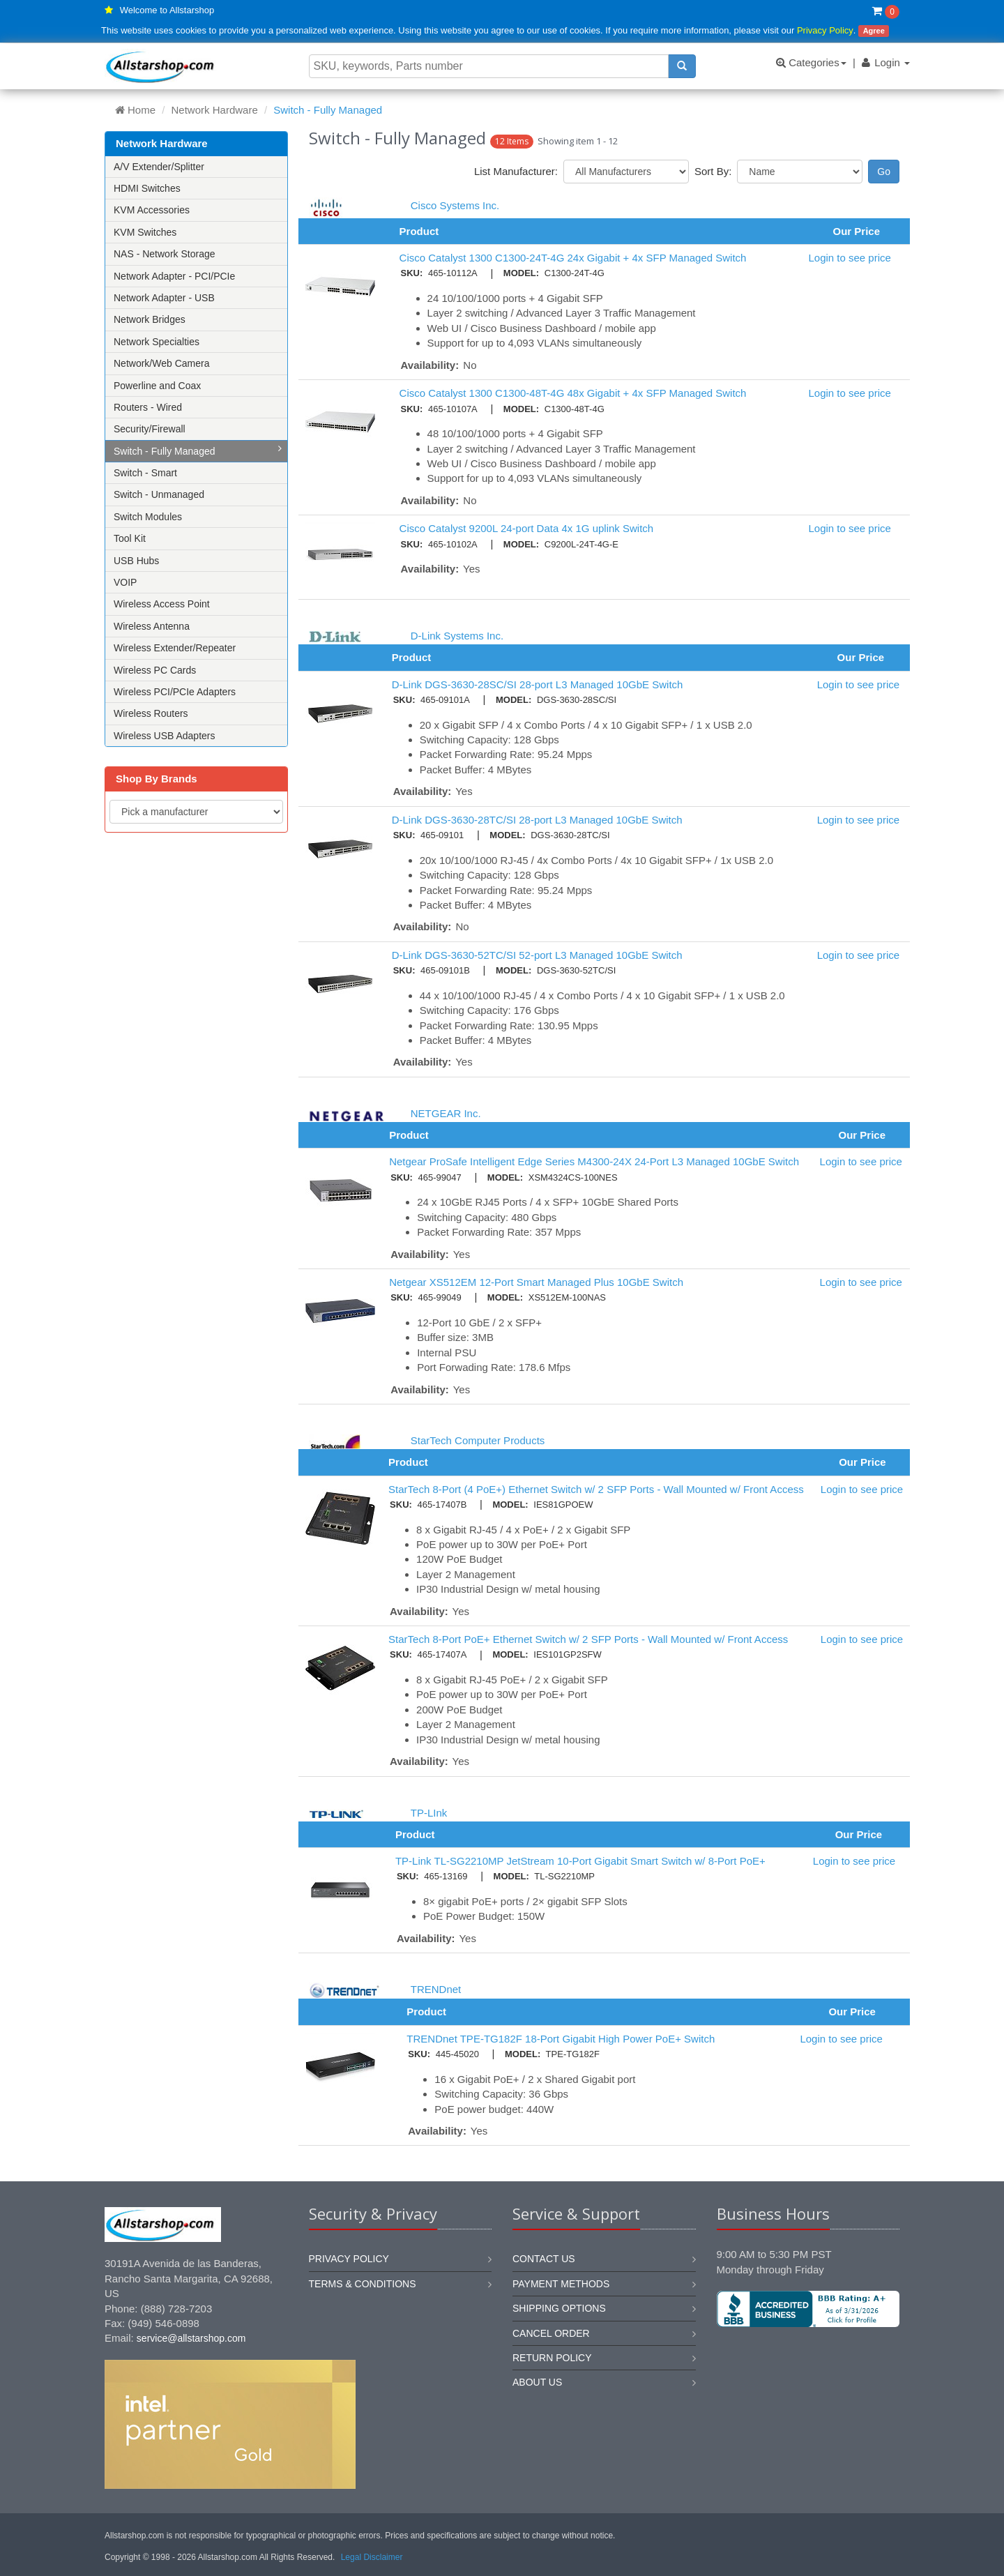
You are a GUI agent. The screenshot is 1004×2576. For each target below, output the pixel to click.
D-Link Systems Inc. (457, 636)
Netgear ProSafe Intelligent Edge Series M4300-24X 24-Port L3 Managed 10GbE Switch (594, 1161)
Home (135, 110)
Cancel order (551, 2333)
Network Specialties (156, 341)
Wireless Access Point (162, 603)
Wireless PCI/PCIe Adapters (175, 691)
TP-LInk (429, 1813)
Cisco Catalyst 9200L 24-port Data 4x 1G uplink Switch (527, 528)
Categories (811, 62)
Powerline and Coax (157, 385)
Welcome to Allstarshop (167, 10)
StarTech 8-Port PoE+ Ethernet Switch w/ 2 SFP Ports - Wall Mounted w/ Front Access (588, 1639)
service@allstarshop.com (191, 2338)
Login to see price (849, 258)
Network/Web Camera (161, 363)
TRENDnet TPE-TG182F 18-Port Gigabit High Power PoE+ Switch (560, 2039)
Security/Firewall (149, 428)
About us (537, 2382)
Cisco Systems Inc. (455, 205)
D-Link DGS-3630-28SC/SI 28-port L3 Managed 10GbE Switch (537, 684)
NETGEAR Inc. (446, 1113)
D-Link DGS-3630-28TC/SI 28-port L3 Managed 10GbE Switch (537, 820)
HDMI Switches (147, 188)
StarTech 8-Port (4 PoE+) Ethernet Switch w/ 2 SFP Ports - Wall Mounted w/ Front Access (596, 1489)
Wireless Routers (151, 713)
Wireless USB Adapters (164, 735)
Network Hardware (215, 110)
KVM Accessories (152, 209)
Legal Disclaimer (372, 2557)
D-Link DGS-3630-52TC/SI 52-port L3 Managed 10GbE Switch (537, 955)
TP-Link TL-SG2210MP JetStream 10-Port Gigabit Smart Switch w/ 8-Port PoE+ (580, 1861)
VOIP (125, 582)
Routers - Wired (148, 407)
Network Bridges (149, 319)
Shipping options (559, 2308)
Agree (874, 30)
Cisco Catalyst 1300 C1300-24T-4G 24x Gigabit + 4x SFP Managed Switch (573, 258)
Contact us (543, 2258)
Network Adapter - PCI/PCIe (174, 276)
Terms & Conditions (362, 2283)
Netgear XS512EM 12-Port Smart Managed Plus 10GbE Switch (536, 1282)
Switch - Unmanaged (159, 494)
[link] (808, 2374)
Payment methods (560, 2283)
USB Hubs (136, 560)
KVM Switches (145, 232)
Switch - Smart (145, 472)
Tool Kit (130, 538)
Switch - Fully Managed (198, 450)
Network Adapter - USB (164, 297)
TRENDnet (436, 1989)
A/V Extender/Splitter (159, 166)
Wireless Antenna (152, 626)
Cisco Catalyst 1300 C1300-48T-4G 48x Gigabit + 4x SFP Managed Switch (573, 393)
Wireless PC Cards (155, 670)
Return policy (552, 2357)
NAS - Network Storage (164, 253)
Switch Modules (148, 516)
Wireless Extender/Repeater (175, 647)
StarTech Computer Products (478, 1440)
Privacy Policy (825, 30)
